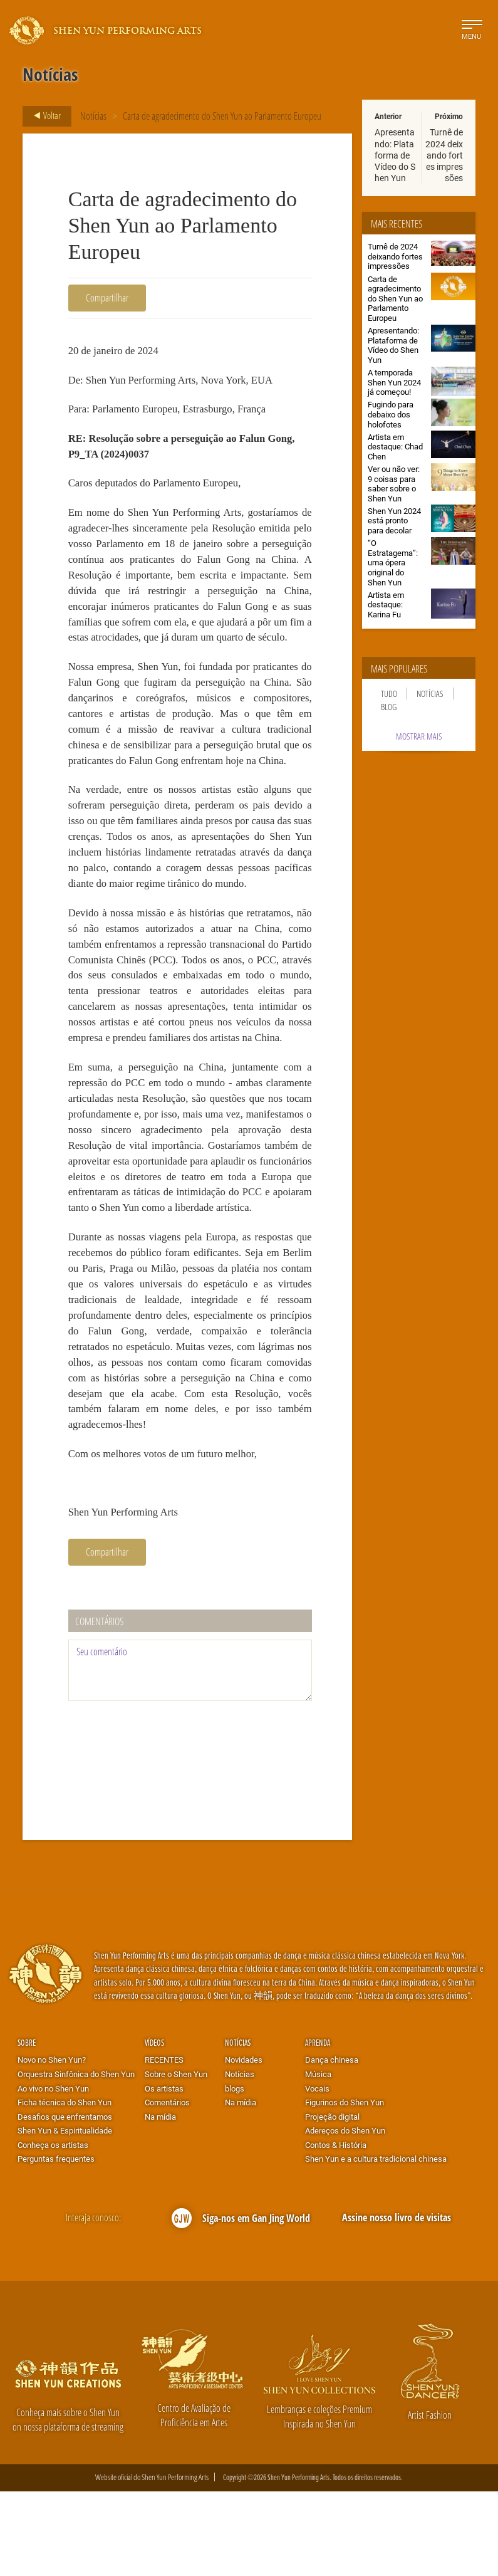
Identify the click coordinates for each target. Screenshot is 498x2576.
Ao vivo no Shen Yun (53, 2172)
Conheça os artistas (53, 2228)
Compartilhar (107, 297)
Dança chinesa (331, 2143)
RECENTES (164, 2143)
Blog (389, 707)
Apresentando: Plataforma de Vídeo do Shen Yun (395, 155)
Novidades (243, 2143)
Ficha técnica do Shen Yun (65, 2186)
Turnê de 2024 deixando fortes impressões (444, 155)
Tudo (389, 693)
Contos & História (335, 2228)
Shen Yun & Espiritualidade (65, 2214)
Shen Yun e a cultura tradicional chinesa (376, 2242)
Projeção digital (332, 2200)
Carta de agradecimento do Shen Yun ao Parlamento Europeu (222, 115)
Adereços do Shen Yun (345, 2214)
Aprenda (317, 2126)
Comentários (167, 2186)
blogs (234, 2172)
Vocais (317, 2172)
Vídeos (154, 2126)
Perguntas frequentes (56, 2242)
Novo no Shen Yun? (52, 2143)
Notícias (93, 115)
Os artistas (164, 2172)
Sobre (27, 2126)
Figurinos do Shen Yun (344, 2186)
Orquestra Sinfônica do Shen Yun (76, 2158)
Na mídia (160, 2200)
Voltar (43, 115)
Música (318, 2158)
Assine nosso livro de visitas (396, 2302)
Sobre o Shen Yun (176, 2158)
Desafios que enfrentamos (65, 2200)
